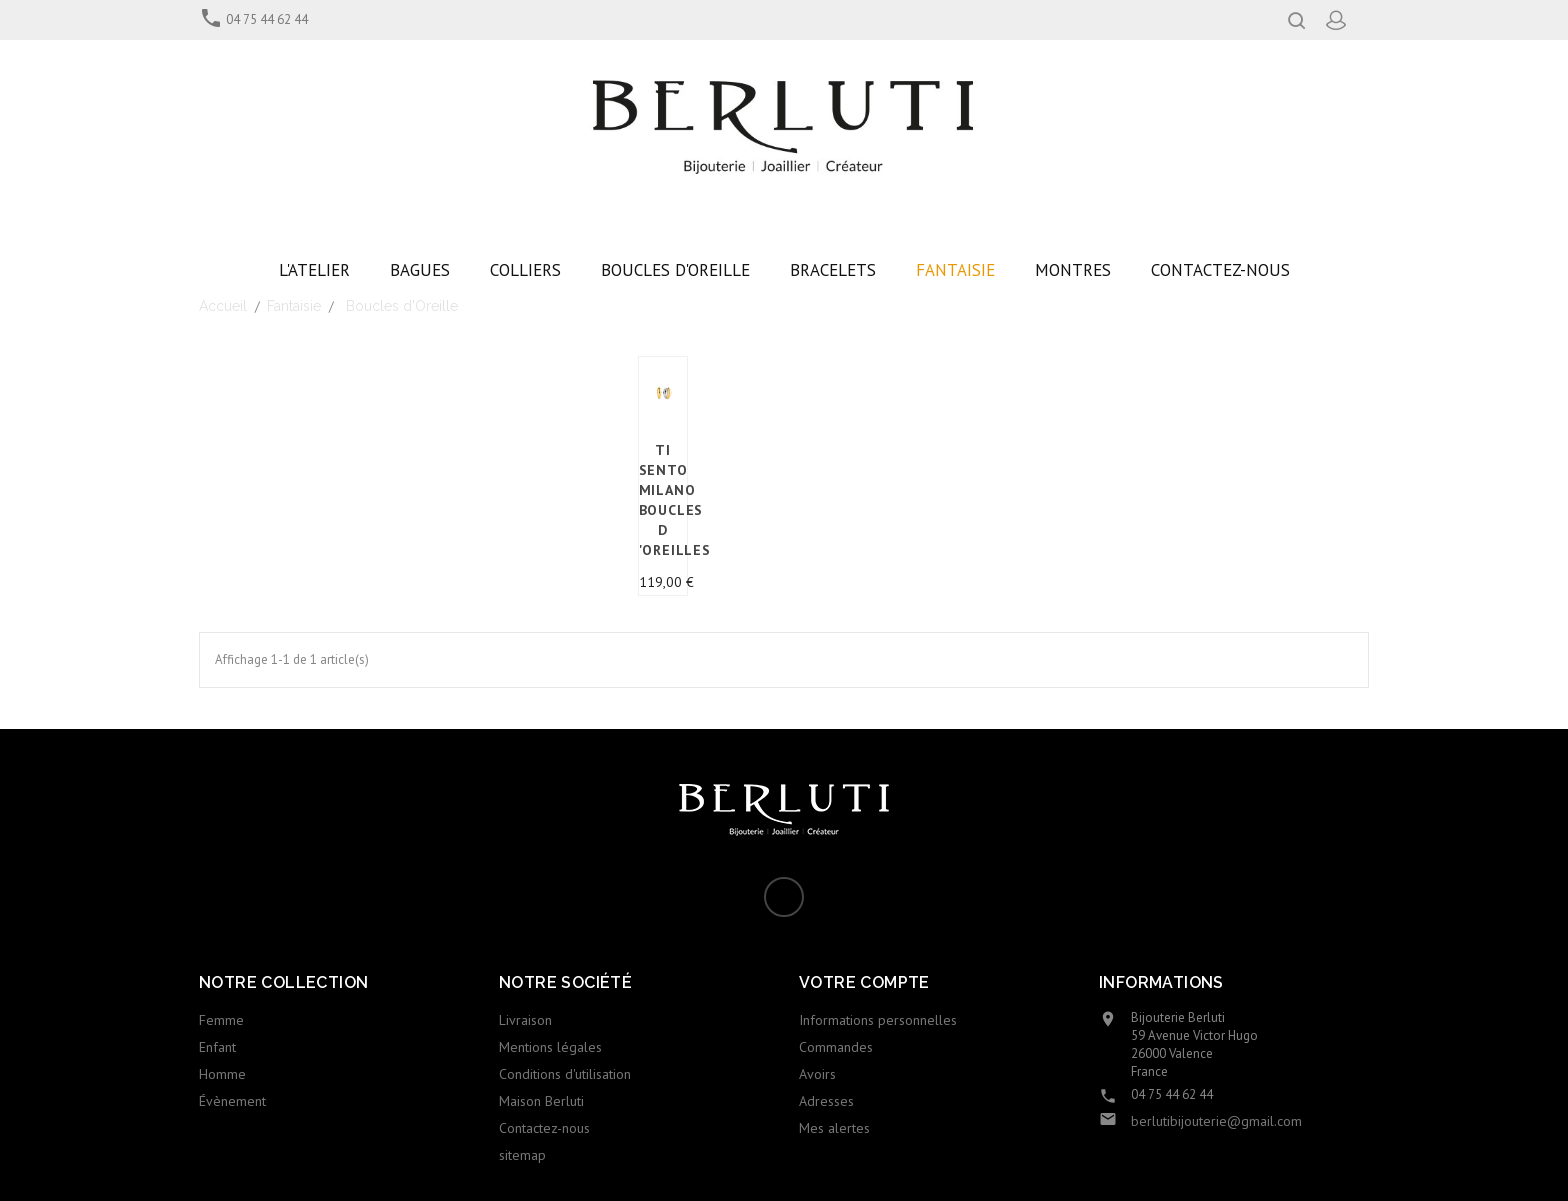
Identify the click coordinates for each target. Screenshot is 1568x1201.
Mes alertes (834, 1128)
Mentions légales (550, 1047)
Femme (221, 1020)
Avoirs (817, 1074)
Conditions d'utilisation (565, 1074)
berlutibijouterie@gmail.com (1216, 1121)
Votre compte (864, 982)
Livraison (525, 1020)
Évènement (232, 1101)
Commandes (836, 1047)
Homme (222, 1074)
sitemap (522, 1155)
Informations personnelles (878, 1020)
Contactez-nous (544, 1128)
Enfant (217, 1047)
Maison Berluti (541, 1101)
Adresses (826, 1101)
